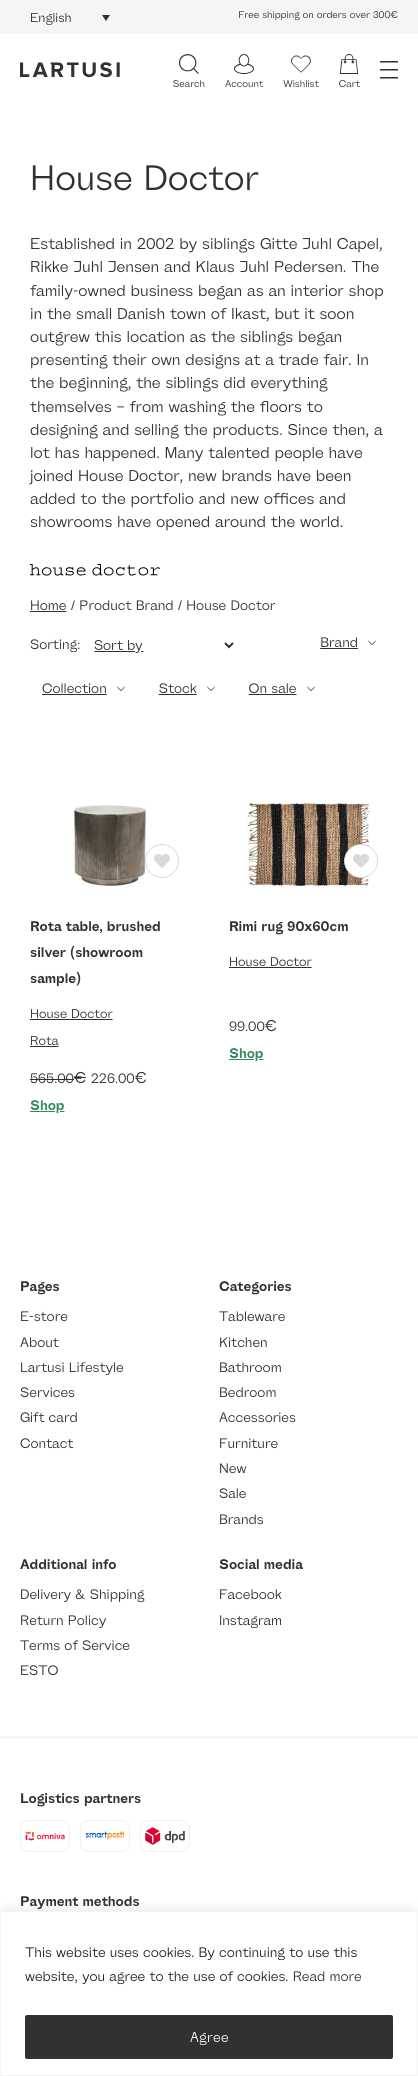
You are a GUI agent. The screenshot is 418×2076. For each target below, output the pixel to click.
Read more (327, 1976)
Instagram (250, 1620)
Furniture (248, 1443)
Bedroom (247, 1392)
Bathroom (250, 1367)
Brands (241, 1519)
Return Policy (63, 1620)
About (39, 1342)
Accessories (257, 1417)
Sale (233, 1493)
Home (48, 605)
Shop (47, 1105)
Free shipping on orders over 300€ (318, 15)
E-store (44, 1316)
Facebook (250, 1594)
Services (47, 1392)
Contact (46, 1443)
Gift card (49, 1417)
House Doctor (71, 1013)
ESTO (39, 1670)
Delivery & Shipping (82, 1594)
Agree (209, 2036)
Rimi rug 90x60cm (289, 926)
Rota (44, 1040)
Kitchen (243, 1342)
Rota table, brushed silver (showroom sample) (95, 952)
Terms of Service (75, 1645)
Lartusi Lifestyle (72, 1367)
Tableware (252, 1316)
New (232, 1468)
